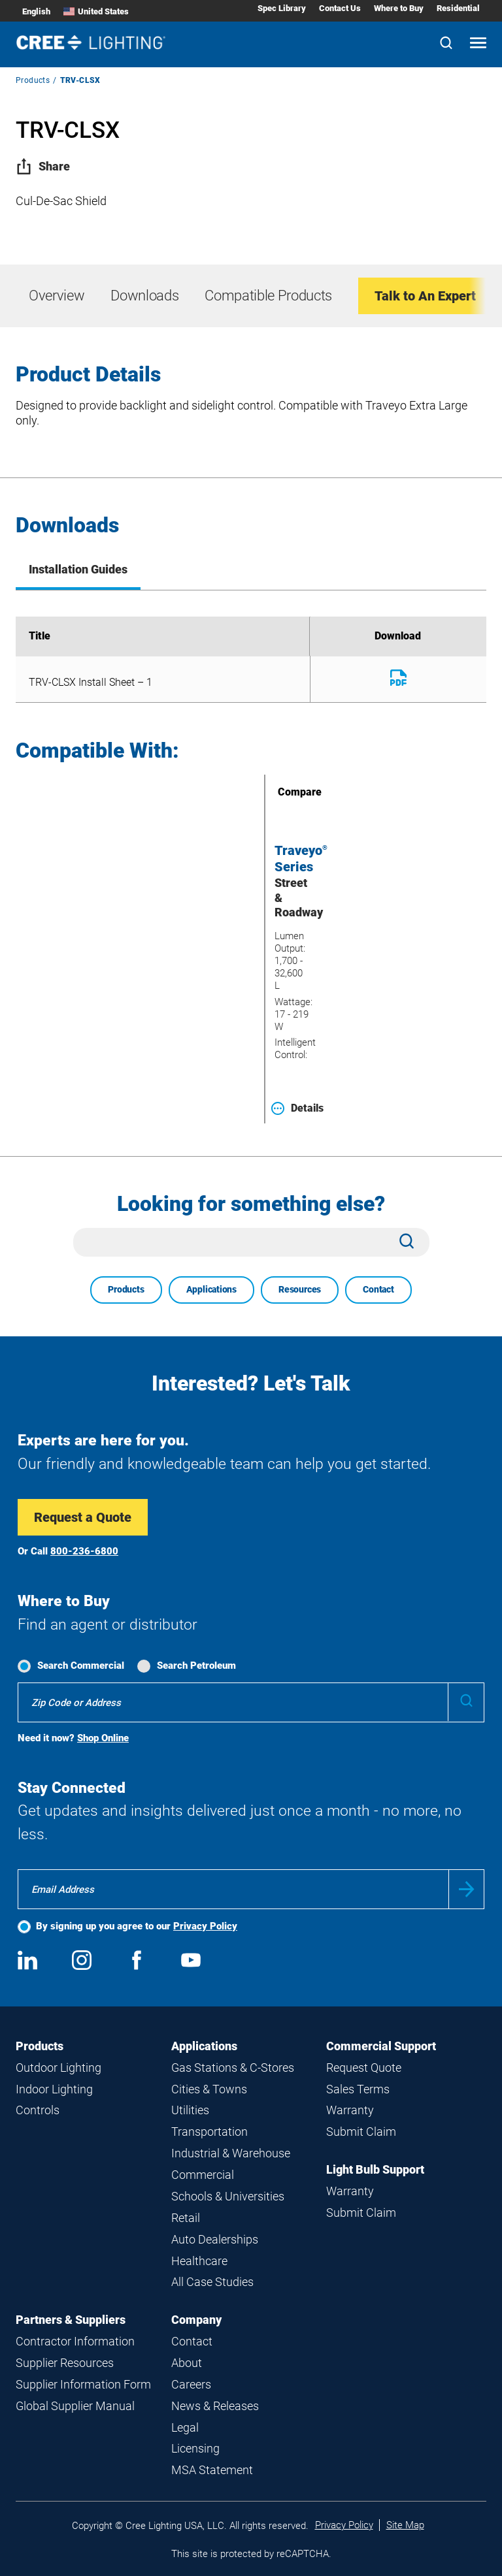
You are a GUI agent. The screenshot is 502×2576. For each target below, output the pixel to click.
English (36, 11)
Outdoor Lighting (58, 2067)
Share (43, 166)
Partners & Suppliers (71, 2319)
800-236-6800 (84, 1551)
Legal (185, 2427)
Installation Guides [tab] (78, 569)
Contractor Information (75, 2341)
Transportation (209, 2131)
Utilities (190, 2110)
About (186, 2363)
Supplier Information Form (83, 2384)
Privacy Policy (205, 1926)
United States (96, 11)
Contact (378, 1289)
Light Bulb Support (375, 2169)
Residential (458, 8)
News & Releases (215, 2406)
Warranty (350, 2110)
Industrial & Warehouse (230, 2153)
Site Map (405, 2525)
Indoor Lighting (54, 2089)
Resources (299, 1289)
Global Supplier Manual (75, 2406)
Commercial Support (381, 2046)
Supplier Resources (65, 2363)
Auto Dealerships (214, 2239)
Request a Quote (82, 1517)
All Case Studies (212, 2282)
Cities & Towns (209, 2089)
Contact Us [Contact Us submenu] (340, 8)
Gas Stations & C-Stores (232, 2067)
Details (297, 1108)
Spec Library (282, 8)
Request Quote (363, 2067)
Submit (466, 1889)
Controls (37, 2110)
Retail (185, 2218)
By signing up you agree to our (136, 1926)
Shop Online (103, 1738)
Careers (191, 2384)
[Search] (446, 44)
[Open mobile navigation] (478, 44)
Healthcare (199, 2261)
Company (196, 2319)
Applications (211, 1289)
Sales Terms (358, 2089)
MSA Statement (212, 2470)
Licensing (195, 2448)
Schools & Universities (227, 2196)
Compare (281, 792)
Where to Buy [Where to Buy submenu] (399, 8)
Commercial (202, 2175)
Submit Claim (361, 2131)
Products (33, 80)
